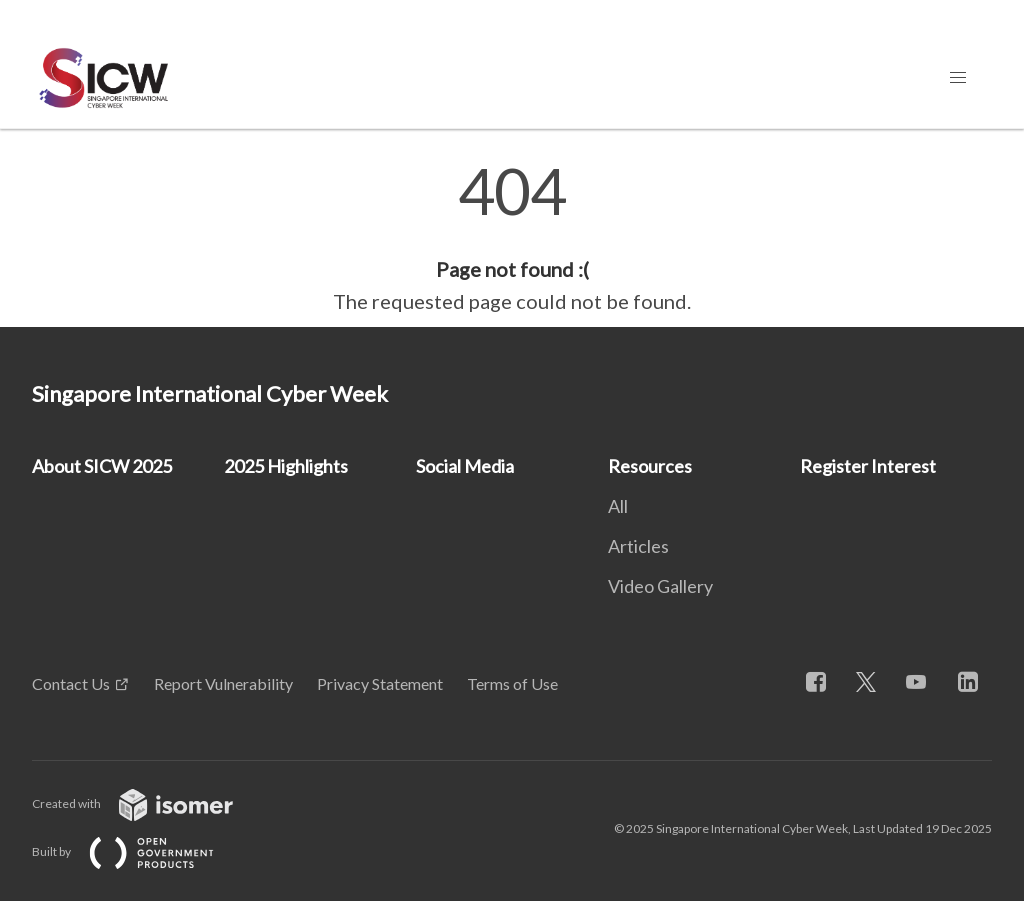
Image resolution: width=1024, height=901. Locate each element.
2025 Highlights (286, 466)
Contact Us (71, 683)
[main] (512, 238)
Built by (139, 851)
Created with (148, 803)
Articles (638, 546)
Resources (650, 466)
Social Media (465, 466)
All (618, 506)
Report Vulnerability (223, 683)
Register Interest (868, 466)
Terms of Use (512, 683)
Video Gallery (660, 586)
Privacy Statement (380, 683)
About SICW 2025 (102, 466)
